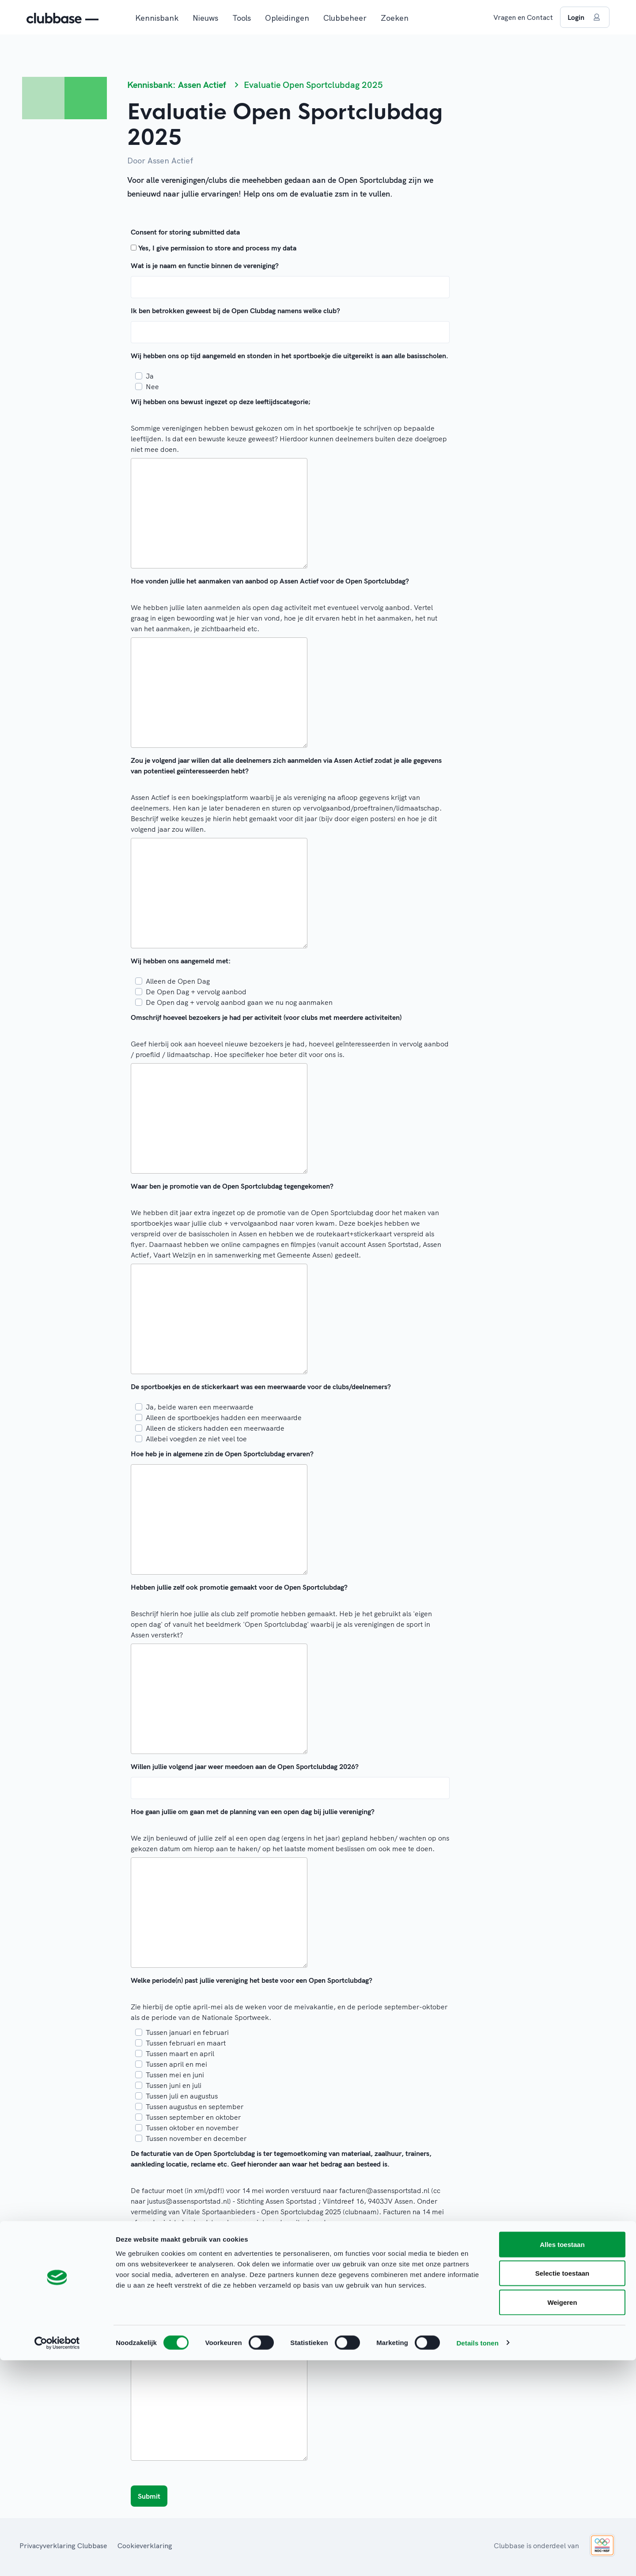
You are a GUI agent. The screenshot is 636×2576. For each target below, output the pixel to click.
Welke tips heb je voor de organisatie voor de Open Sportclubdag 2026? (242, 2339)
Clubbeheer (345, 18)
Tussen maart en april (180, 2053)
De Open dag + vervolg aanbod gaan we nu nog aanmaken (239, 1002)
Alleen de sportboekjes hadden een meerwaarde (224, 1417)
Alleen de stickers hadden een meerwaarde (215, 1428)
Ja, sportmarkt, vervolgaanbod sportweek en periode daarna (243, 2303)
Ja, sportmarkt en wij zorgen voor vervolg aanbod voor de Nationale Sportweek (272, 2292)
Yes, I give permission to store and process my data (217, 247)
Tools (241, 18)
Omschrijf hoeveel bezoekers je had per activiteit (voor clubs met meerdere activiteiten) (266, 1017)
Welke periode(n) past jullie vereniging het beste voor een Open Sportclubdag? (251, 1980)
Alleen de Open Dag (178, 981)
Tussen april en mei (176, 2064)
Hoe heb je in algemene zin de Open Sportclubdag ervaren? (222, 1453)
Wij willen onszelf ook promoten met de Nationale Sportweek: (227, 2262)
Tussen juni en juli (173, 2085)
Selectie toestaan (562, 2489)
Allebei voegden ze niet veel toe (196, 1438)
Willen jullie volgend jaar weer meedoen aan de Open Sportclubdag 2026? (245, 1766)
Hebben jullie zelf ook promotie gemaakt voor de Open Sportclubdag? (239, 1587)
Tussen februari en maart (186, 2042)
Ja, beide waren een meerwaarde (200, 1406)
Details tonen (477, 2558)
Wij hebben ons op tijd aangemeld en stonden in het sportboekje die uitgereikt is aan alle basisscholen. (289, 355)
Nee (152, 386)
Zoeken (395, 18)
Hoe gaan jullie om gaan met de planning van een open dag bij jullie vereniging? (253, 1811)
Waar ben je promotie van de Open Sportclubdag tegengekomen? (232, 1186)
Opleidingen (287, 18)
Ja (150, 375)
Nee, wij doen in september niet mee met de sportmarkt (235, 2314)
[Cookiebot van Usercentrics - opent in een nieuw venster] (57, 2558)
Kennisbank (156, 18)
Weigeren (562, 2518)
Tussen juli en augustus (182, 2095)
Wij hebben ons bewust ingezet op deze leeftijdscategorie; (220, 401)
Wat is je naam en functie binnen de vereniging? (205, 265)
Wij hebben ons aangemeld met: (181, 960)
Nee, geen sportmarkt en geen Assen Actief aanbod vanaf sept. (246, 2324)
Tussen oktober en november (192, 2127)
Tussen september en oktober (193, 2117)
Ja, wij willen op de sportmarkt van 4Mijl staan (220, 2282)
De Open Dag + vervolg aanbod (196, 991)
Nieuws (205, 18)
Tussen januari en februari (187, 2032)
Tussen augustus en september (194, 2106)
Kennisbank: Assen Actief (176, 84)
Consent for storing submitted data (185, 231)
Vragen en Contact (523, 17)
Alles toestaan (562, 2460)
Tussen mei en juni (175, 2074)
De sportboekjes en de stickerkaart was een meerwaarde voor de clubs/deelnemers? (261, 1386)
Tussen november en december (196, 2138)
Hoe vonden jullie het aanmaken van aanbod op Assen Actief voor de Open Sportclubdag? (270, 580)
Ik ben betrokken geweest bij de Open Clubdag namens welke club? (235, 310)
